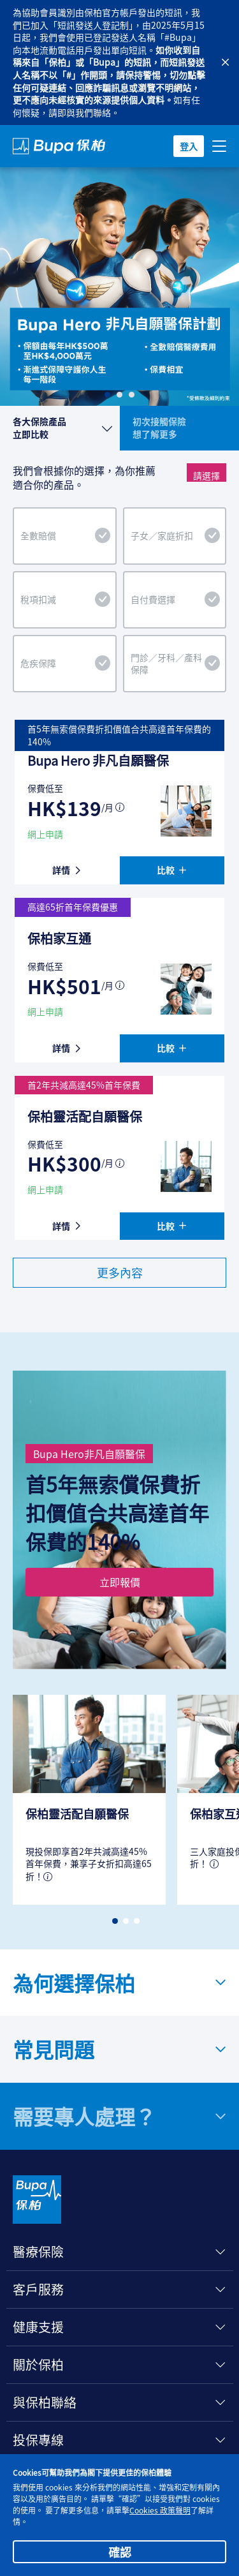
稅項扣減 (65, 599)
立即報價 (119, 1582)
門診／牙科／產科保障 (176, 663)
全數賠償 (65, 536)
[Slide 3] (131, 395)
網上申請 (45, 834)
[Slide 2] (119, 395)
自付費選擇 (176, 599)
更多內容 (120, 1272)
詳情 (67, 869)
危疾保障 (65, 663)
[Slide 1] (107, 395)
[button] (115, 1921)
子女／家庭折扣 (176, 536)
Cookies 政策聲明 (160, 2510)
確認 (119, 2551)
